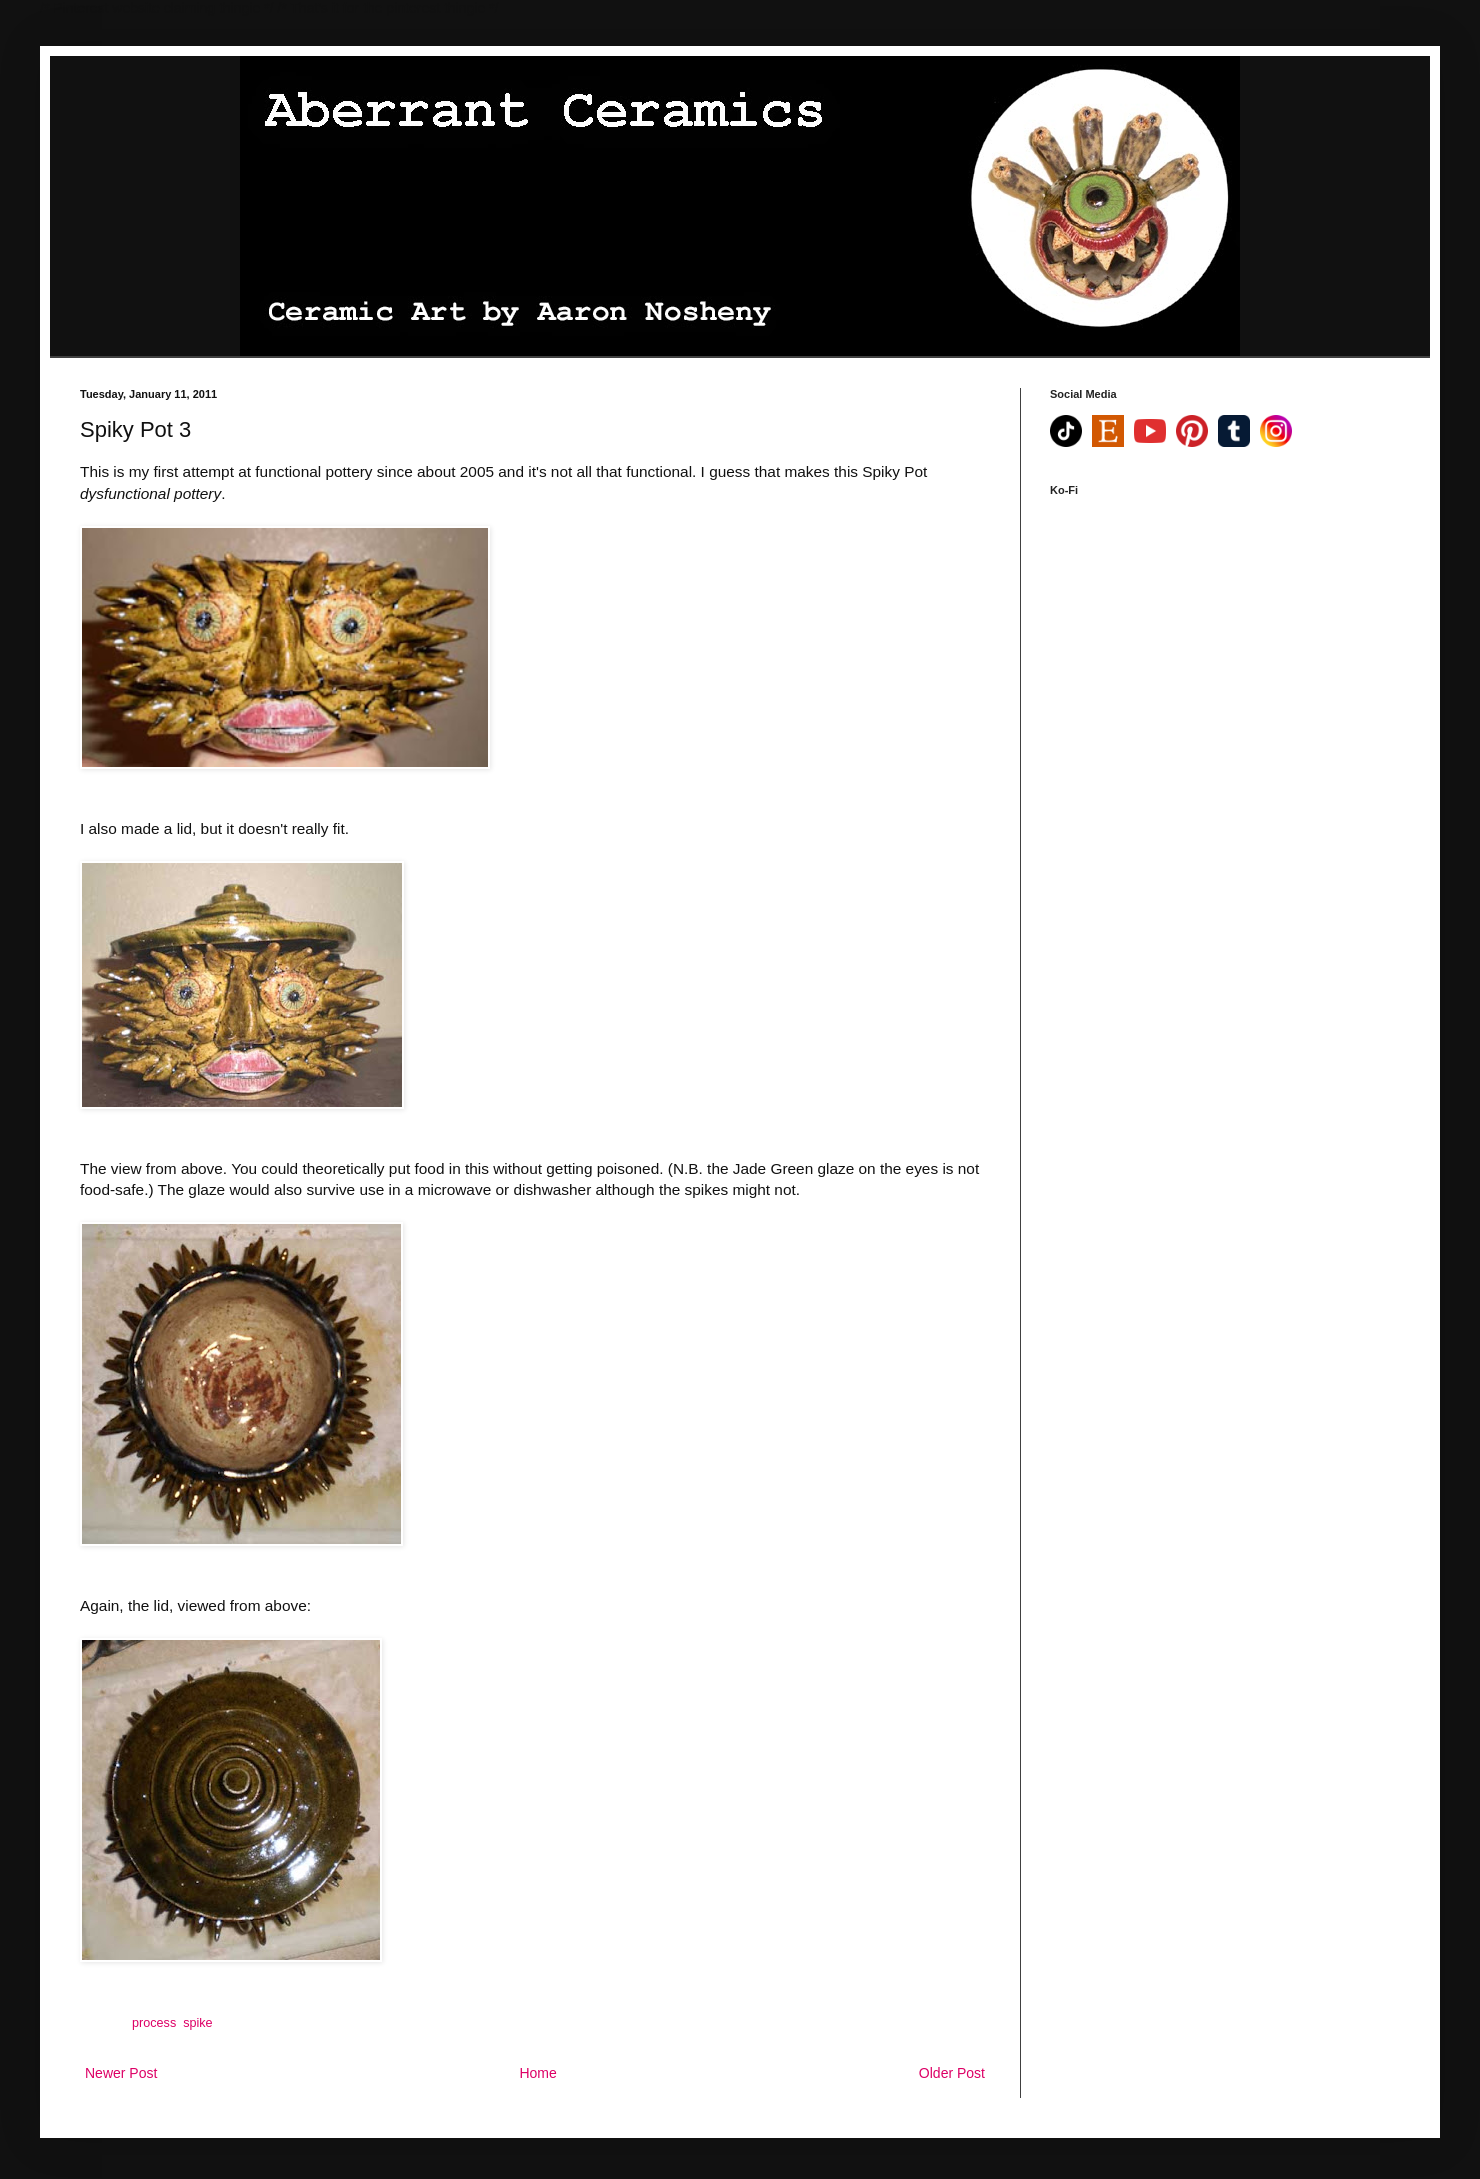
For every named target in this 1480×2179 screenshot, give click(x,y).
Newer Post (121, 2073)
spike (197, 2023)
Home (537, 2073)
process (154, 2023)
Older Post (952, 2073)
